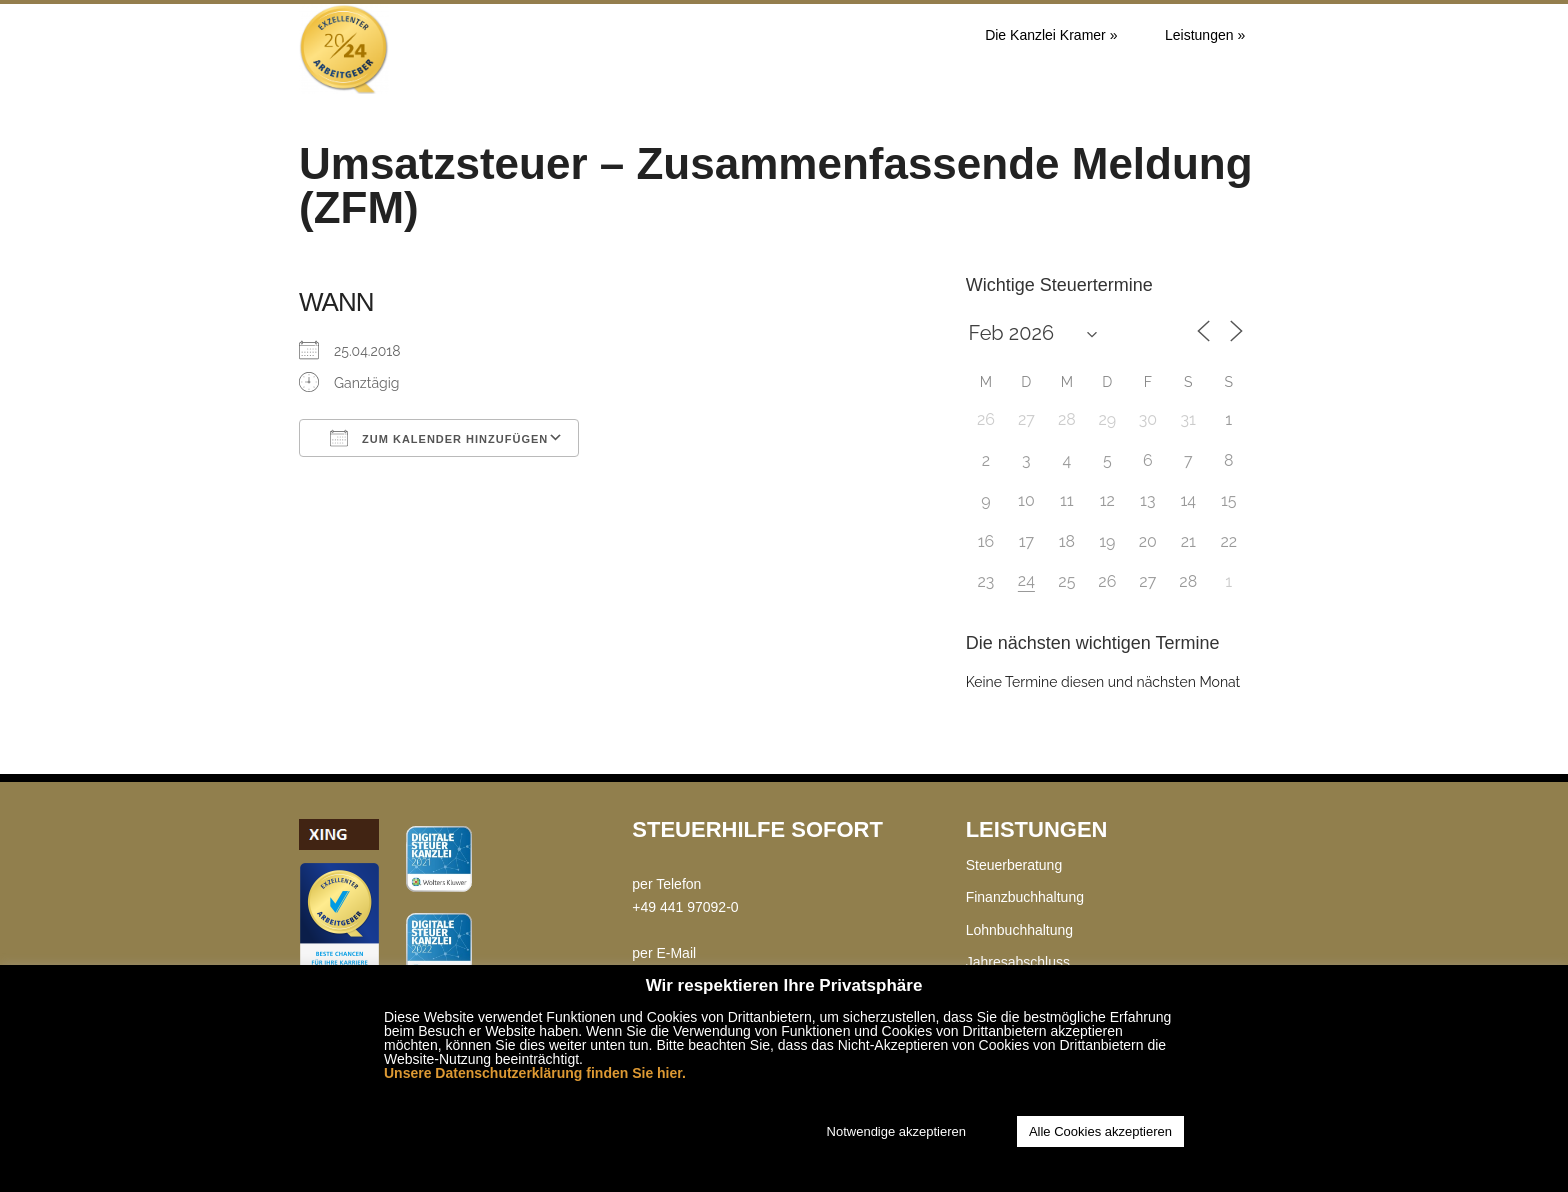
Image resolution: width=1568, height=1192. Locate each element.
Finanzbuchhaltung (1025, 897)
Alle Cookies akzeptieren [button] (1100, 1131)
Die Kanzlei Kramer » (1051, 35)
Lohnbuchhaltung (1019, 930)
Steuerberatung (1014, 865)
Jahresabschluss (1018, 962)
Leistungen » (1205, 35)
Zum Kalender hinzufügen (439, 438)
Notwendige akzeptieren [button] (896, 1131)
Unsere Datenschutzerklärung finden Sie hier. (535, 1073)
